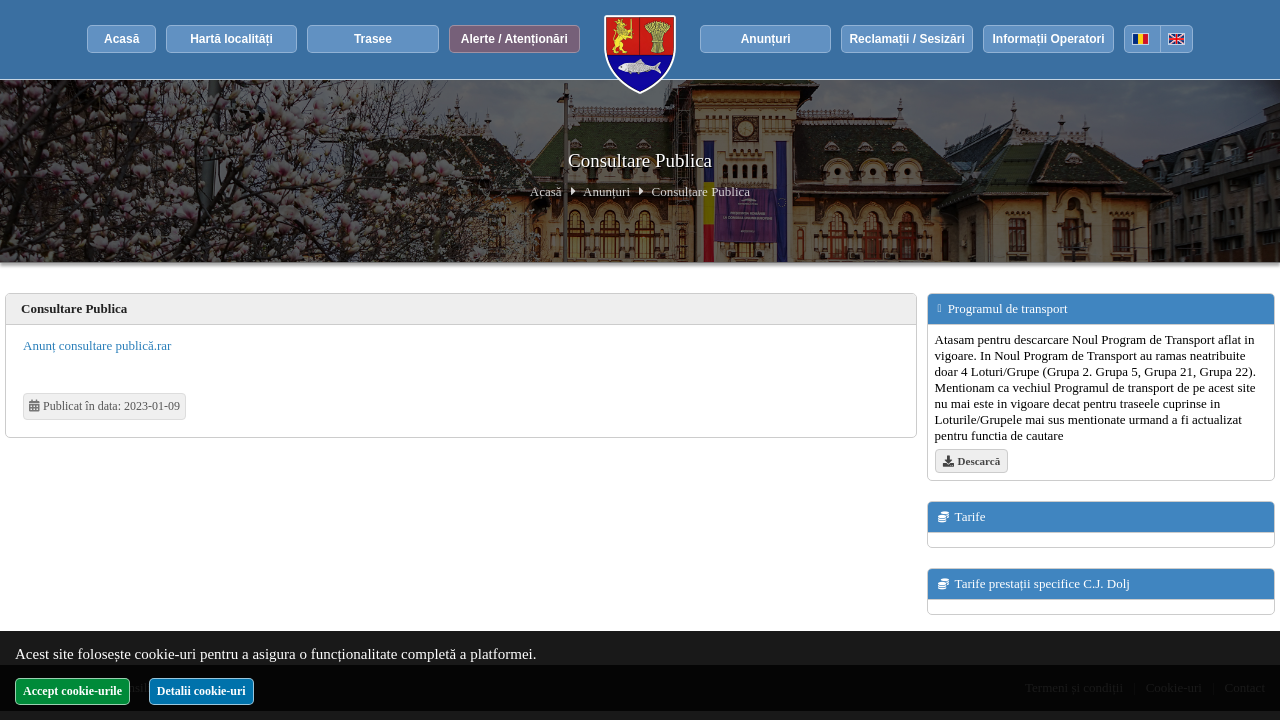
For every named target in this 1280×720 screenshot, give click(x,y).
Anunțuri (766, 39)
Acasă (121, 39)
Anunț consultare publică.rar (97, 345)
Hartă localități (231, 39)
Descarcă (972, 461)
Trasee (373, 39)
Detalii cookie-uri (201, 691)
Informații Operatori (1048, 39)
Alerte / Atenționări (514, 39)
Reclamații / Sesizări (906, 39)
